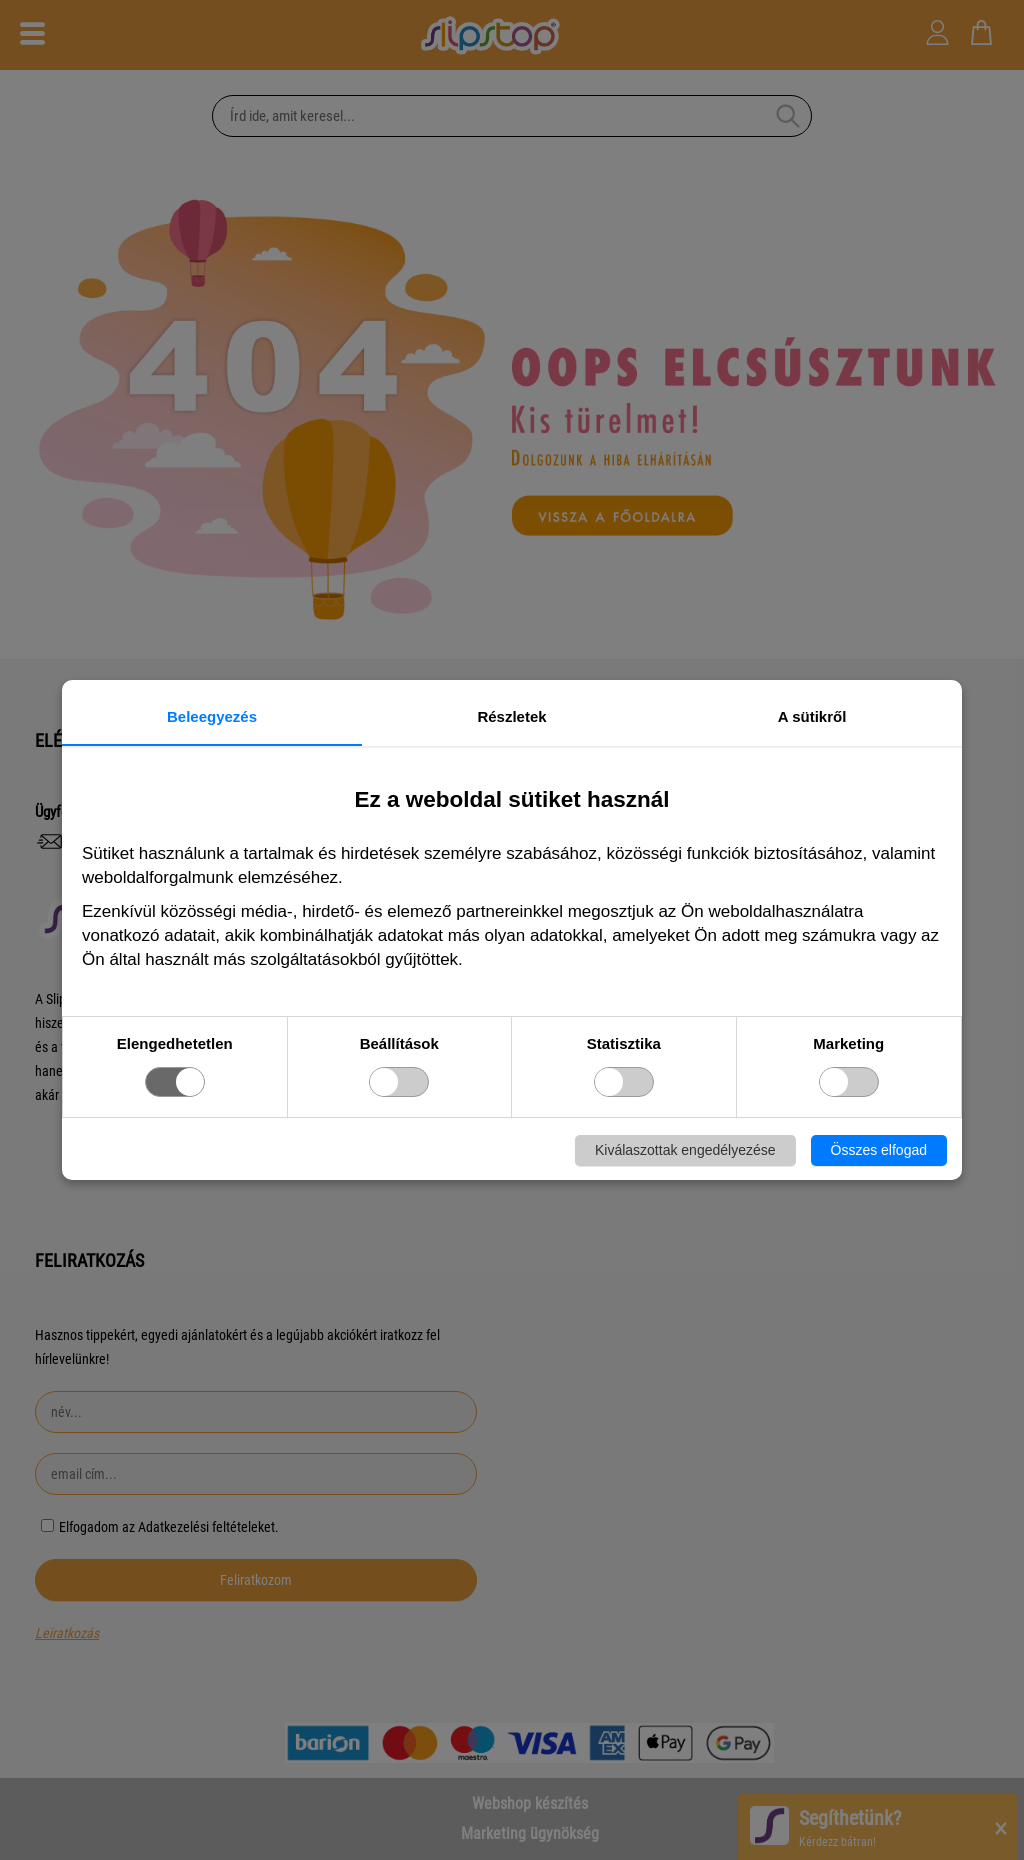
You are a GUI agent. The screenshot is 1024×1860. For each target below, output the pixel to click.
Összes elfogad (879, 1150)
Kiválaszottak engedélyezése (685, 1150)
